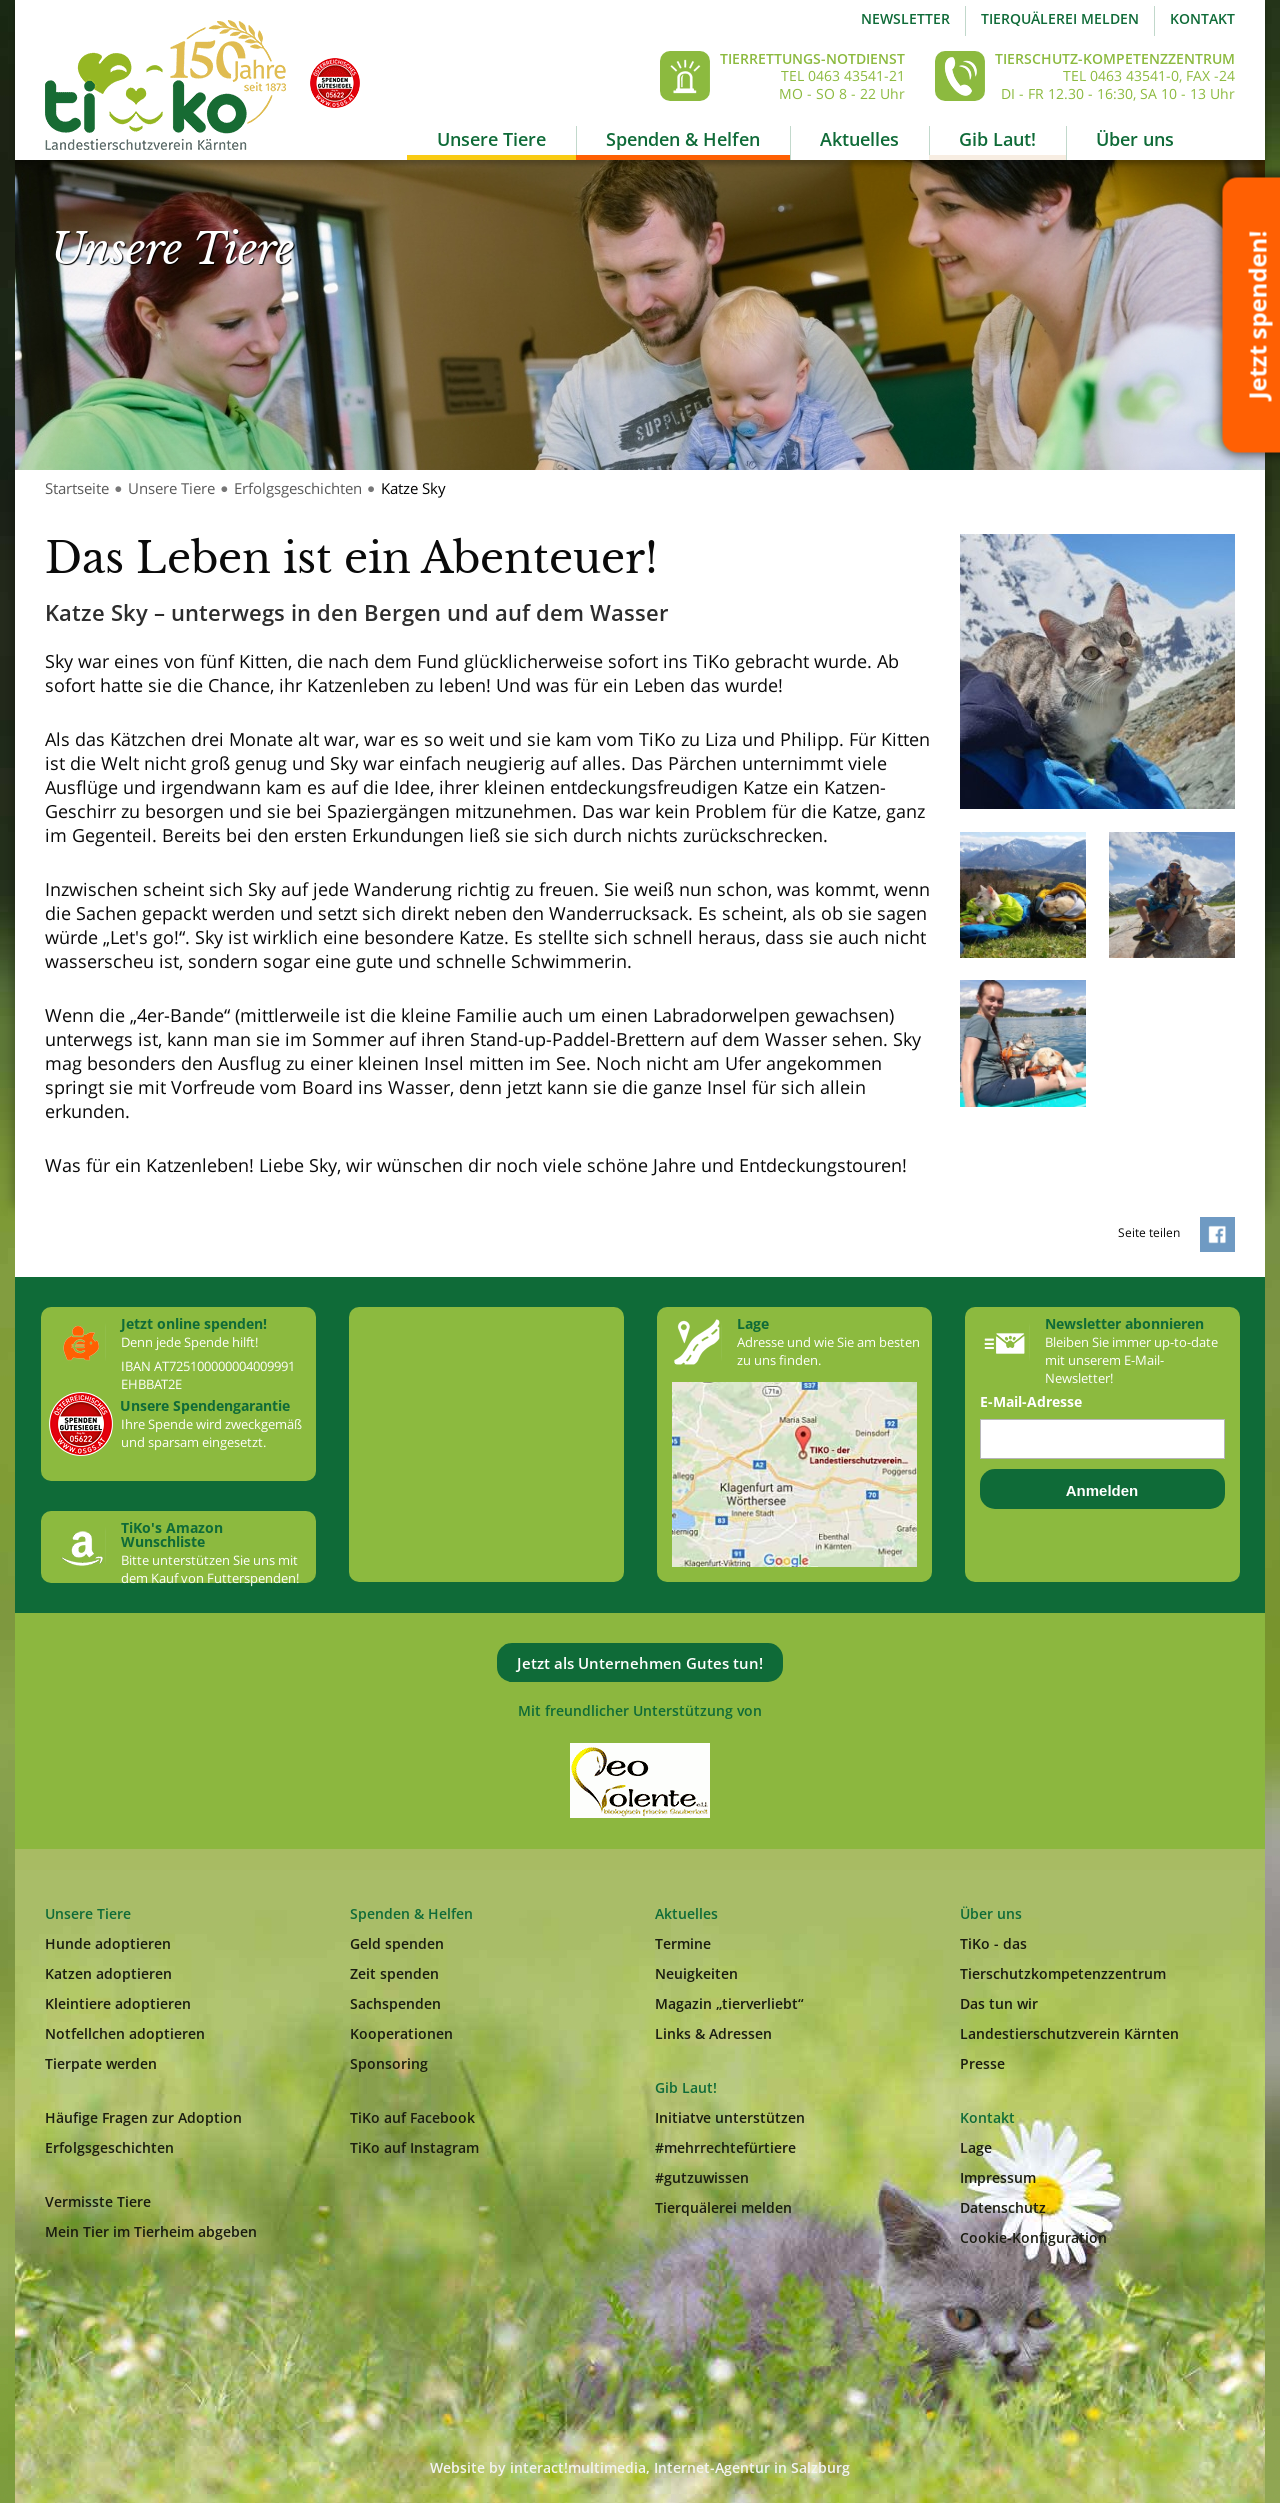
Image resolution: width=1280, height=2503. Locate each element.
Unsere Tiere (491, 139)
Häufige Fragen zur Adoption (143, 2117)
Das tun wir (999, 2003)
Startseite (77, 488)
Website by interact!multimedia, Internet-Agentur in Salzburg (640, 2467)
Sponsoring (389, 2063)
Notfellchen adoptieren (125, 2033)
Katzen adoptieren (108, 1973)
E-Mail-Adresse (1031, 1402)
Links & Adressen (713, 2033)
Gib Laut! (997, 139)
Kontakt (1202, 18)
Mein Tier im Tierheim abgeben (151, 2231)
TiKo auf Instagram (414, 2147)
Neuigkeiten (696, 1973)
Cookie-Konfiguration (1033, 2237)
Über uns (1135, 139)
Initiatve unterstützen (730, 2117)
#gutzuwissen (702, 2177)
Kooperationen (401, 2033)
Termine (683, 1943)
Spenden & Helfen (683, 139)
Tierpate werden (101, 2063)
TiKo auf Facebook (412, 2117)
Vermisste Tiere (98, 2201)
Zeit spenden (394, 1973)
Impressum (998, 2177)
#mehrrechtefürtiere (725, 2147)
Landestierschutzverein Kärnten (1069, 2033)
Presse (982, 2063)
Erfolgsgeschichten (298, 488)
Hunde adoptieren (108, 1943)
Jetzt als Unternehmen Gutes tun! (640, 1663)
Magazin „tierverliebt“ (729, 2003)
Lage (976, 2147)
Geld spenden (397, 1943)
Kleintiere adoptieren (118, 2003)
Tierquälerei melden (1060, 18)
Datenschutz (1003, 2207)
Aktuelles (859, 139)
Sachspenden (395, 2003)
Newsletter (905, 18)
